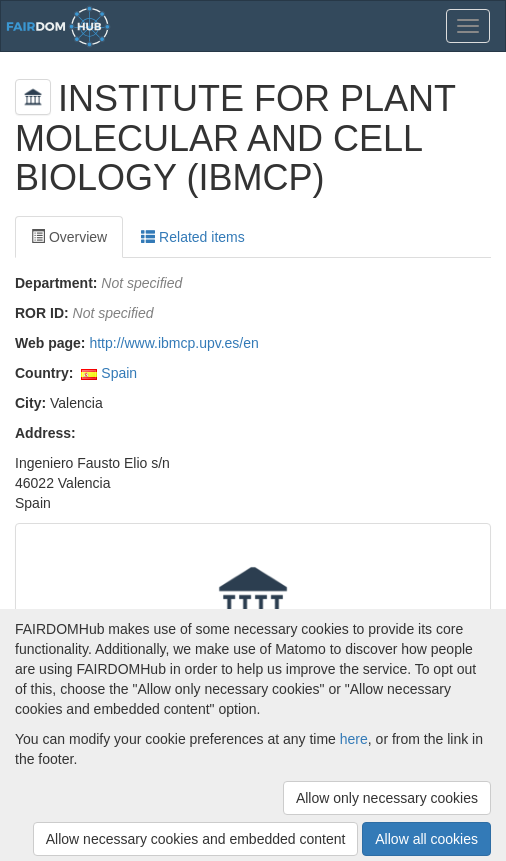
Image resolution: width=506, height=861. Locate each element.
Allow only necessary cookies (387, 798)
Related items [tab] (192, 237)
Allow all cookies (426, 839)
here (354, 739)
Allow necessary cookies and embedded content (196, 839)
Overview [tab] (69, 237)
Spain (119, 373)
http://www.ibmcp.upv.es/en (173, 343)
